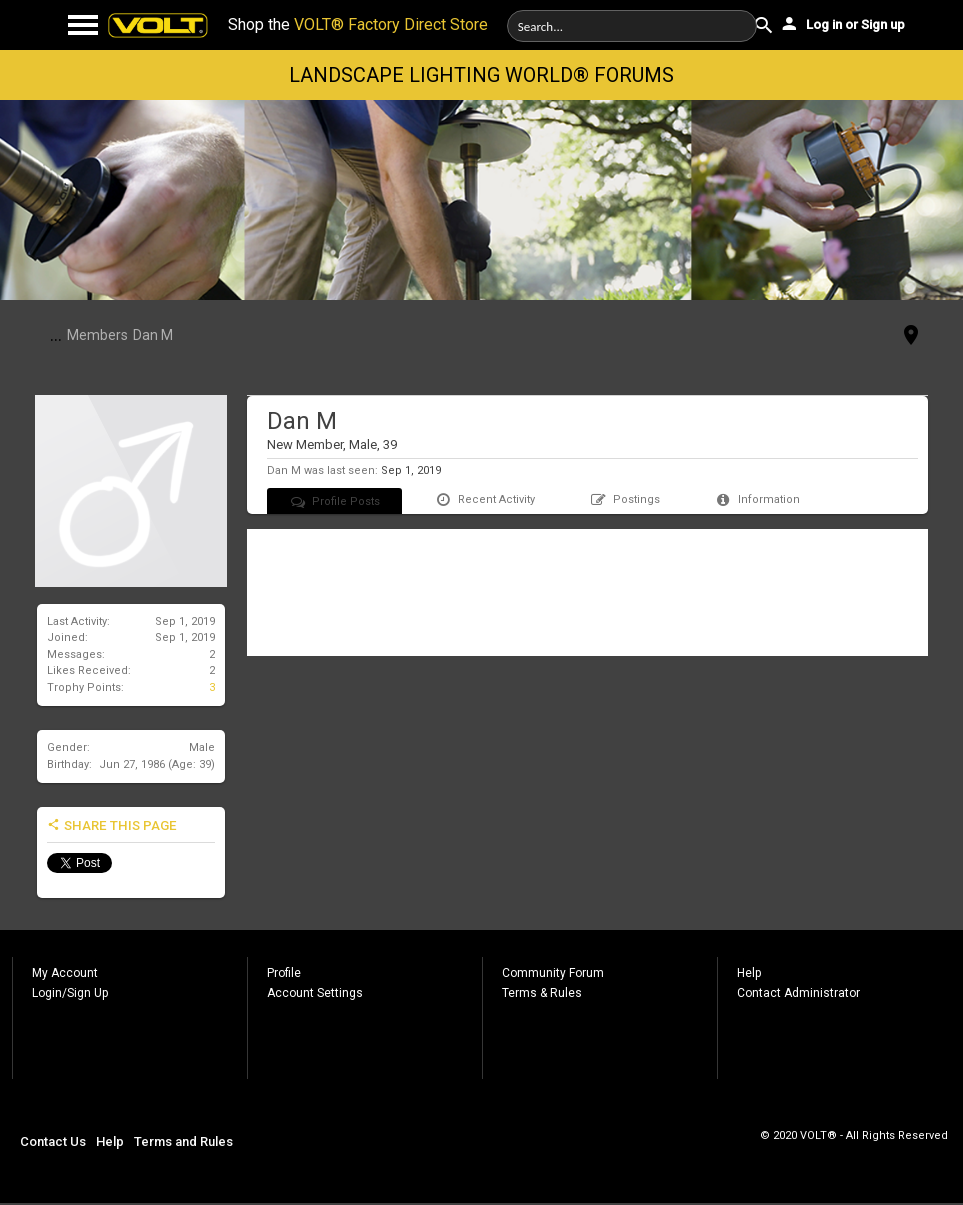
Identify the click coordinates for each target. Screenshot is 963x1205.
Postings (624, 499)
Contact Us (53, 1141)
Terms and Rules (183, 1141)
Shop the (358, 24)
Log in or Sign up (842, 23)
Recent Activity (484, 499)
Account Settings (315, 993)
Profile (284, 973)
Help (749, 973)
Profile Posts (335, 501)
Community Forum (553, 973)
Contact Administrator (798, 993)
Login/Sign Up (70, 993)
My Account (65, 973)
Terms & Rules (542, 993)
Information (757, 499)
